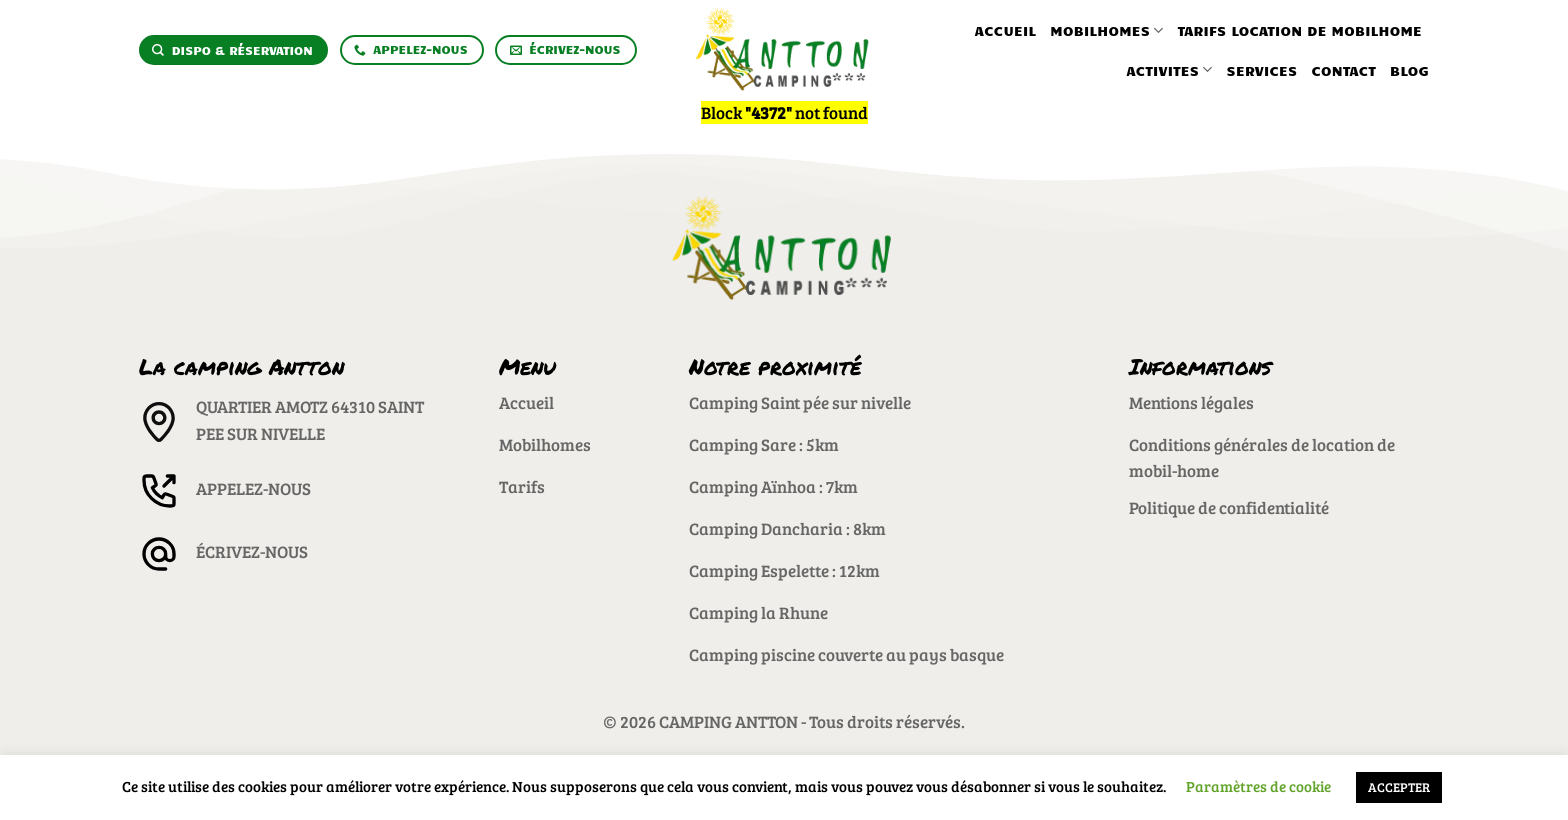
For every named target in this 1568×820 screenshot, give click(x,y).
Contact (1343, 70)
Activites (1169, 69)
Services (1262, 70)
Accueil (1006, 30)
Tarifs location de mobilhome (1300, 30)
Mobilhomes (1106, 30)
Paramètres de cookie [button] (1258, 786)
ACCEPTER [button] (1399, 787)
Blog (1409, 70)
